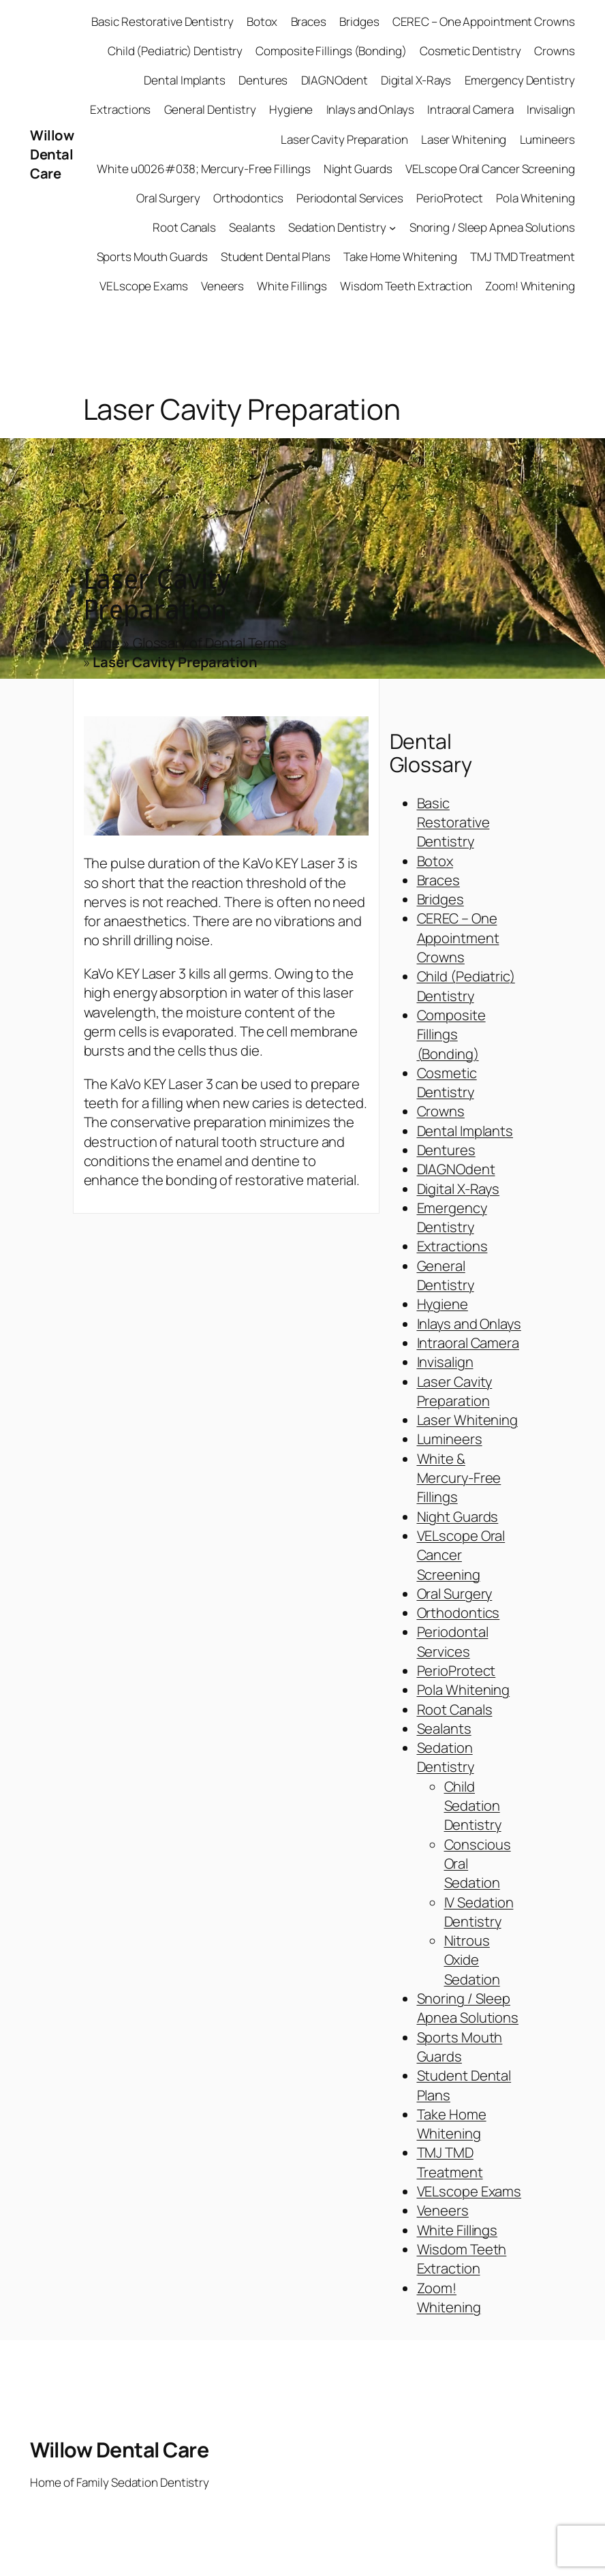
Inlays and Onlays (469, 1323)
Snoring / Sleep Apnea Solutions (468, 2008)
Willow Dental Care (52, 154)
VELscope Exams (469, 2191)
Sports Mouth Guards (460, 2046)
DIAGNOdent (456, 1168)
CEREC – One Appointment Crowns (458, 937)
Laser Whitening (467, 1419)
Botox (435, 860)
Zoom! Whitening (449, 2297)
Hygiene (442, 1303)
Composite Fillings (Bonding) (451, 1034)
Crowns (441, 1110)
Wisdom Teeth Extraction (462, 2258)
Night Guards (458, 1516)
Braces (438, 879)
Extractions (452, 1245)
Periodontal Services (452, 1641)
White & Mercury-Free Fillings (459, 1478)
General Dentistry (445, 1275)
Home (102, 642)
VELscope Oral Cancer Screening (461, 1555)
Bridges (440, 898)
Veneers (443, 2210)
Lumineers (449, 1438)
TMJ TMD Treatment (450, 2162)
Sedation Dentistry (445, 1757)
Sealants (444, 1728)
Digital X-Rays (458, 1188)
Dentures (446, 1149)
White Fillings (457, 2229)
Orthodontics (458, 1612)
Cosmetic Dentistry (447, 1082)
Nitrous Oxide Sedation (472, 1960)
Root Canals (455, 1709)
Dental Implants (465, 1130)
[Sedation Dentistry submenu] (392, 227)
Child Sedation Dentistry (472, 1806)
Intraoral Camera (468, 1342)
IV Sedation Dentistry (479, 1911)
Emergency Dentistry (452, 1217)
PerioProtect (456, 1670)
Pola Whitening (463, 1689)
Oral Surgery (455, 1593)
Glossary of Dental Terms (210, 642)
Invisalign (445, 1361)
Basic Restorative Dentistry (453, 822)
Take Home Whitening (451, 2123)
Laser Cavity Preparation (455, 1391)
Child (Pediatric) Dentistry (466, 985)
